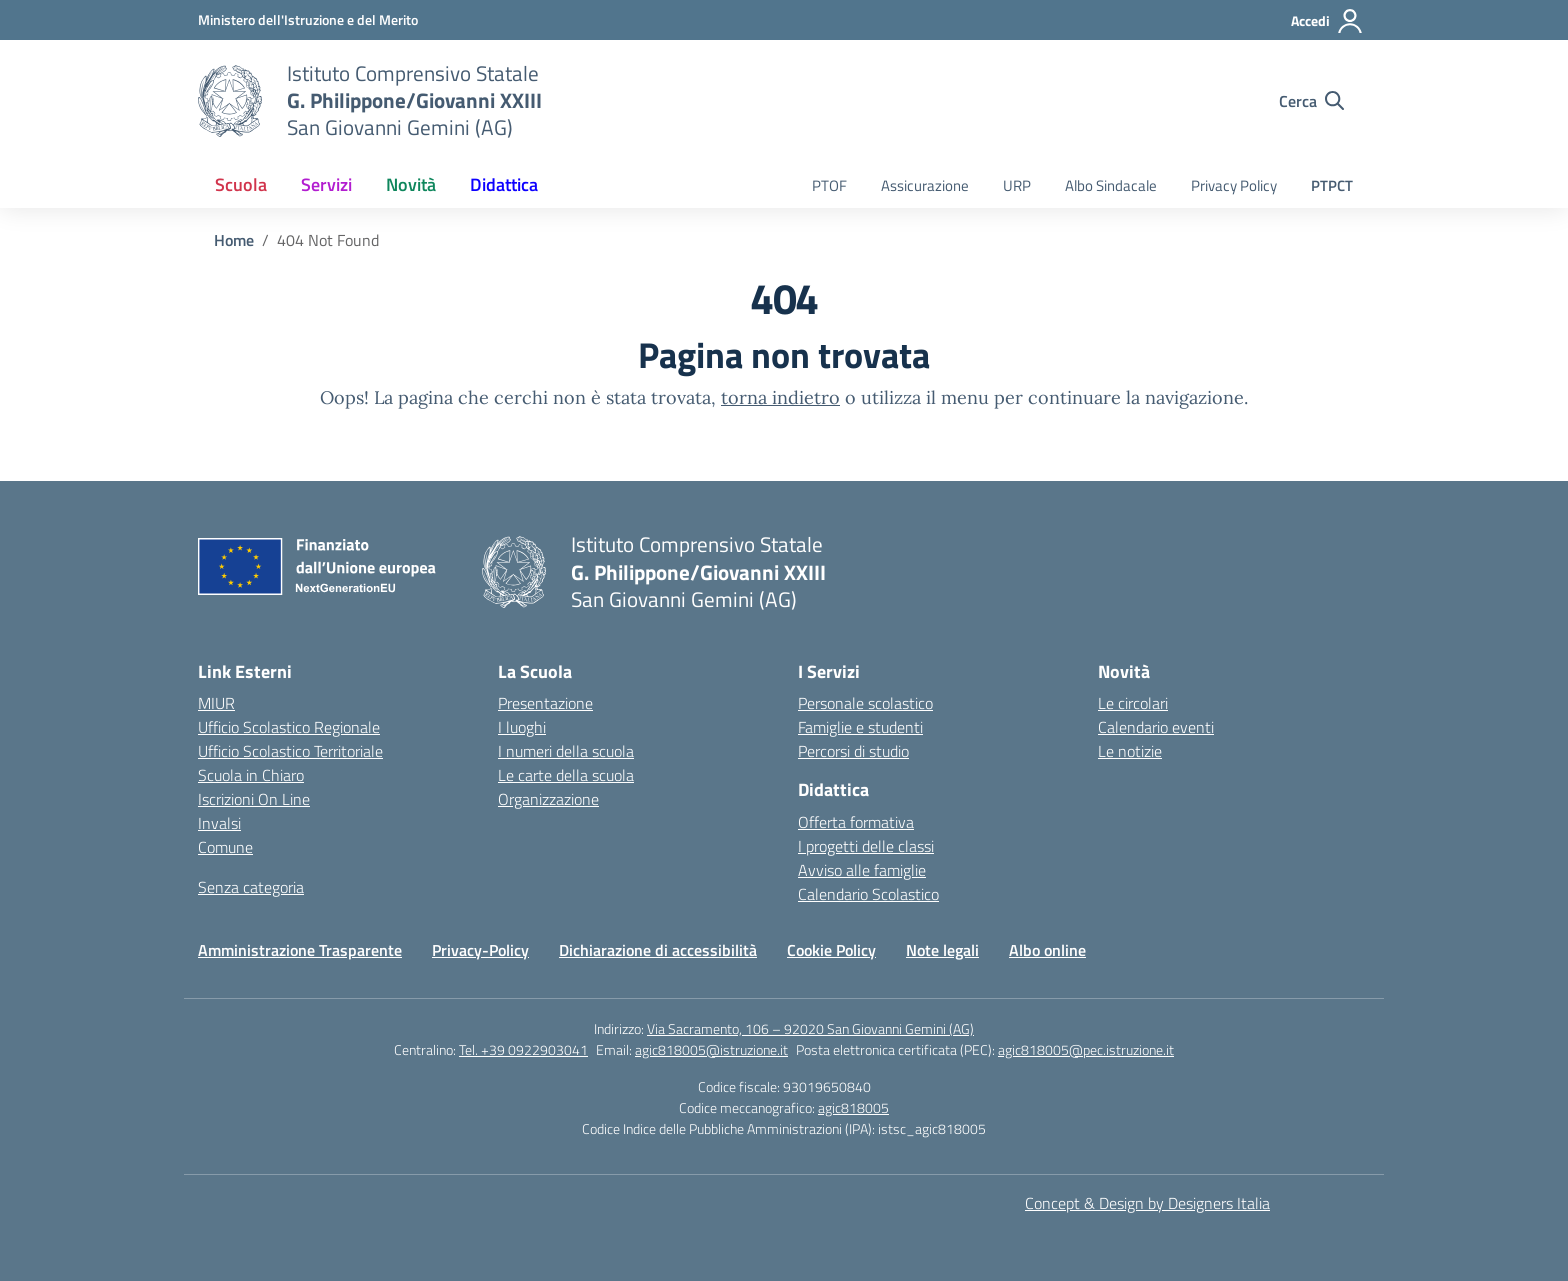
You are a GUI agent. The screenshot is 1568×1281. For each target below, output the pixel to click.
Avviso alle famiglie (862, 870)
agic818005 (853, 1107)
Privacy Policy (1234, 185)
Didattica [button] (504, 184)
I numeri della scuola (566, 751)
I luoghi (522, 727)
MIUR (216, 703)
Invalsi (219, 823)
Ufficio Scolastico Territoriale (290, 751)
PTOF (829, 185)
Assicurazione (925, 185)
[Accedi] (1327, 21)
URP (1017, 185)
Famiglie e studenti (860, 727)
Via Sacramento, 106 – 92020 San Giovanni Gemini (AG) (810, 1028)
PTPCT (1332, 185)
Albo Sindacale (1111, 185)
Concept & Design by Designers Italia (1147, 1203)
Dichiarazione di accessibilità (658, 950)
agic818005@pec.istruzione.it (1086, 1049)
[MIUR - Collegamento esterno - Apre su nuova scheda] (308, 19)
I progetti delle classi (866, 846)
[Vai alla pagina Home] (234, 240)
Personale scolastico (865, 703)
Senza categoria (251, 887)
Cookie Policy (831, 950)
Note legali (942, 950)
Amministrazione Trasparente (300, 950)
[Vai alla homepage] (230, 101)
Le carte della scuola (566, 775)
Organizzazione (548, 799)
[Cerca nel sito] (1311, 101)
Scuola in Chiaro (251, 775)
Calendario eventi (1156, 727)
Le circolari (1133, 703)
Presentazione (545, 703)
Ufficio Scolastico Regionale (289, 727)
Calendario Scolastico (868, 894)
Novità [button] (411, 184)
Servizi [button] (326, 184)
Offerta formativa (856, 822)
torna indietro (780, 397)
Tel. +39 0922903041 (523, 1049)
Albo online (1047, 950)
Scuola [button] (241, 184)
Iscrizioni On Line (254, 799)
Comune (225, 847)
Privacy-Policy (480, 950)
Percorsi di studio (853, 751)
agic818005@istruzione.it (711, 1049)
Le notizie (1130, 751)
